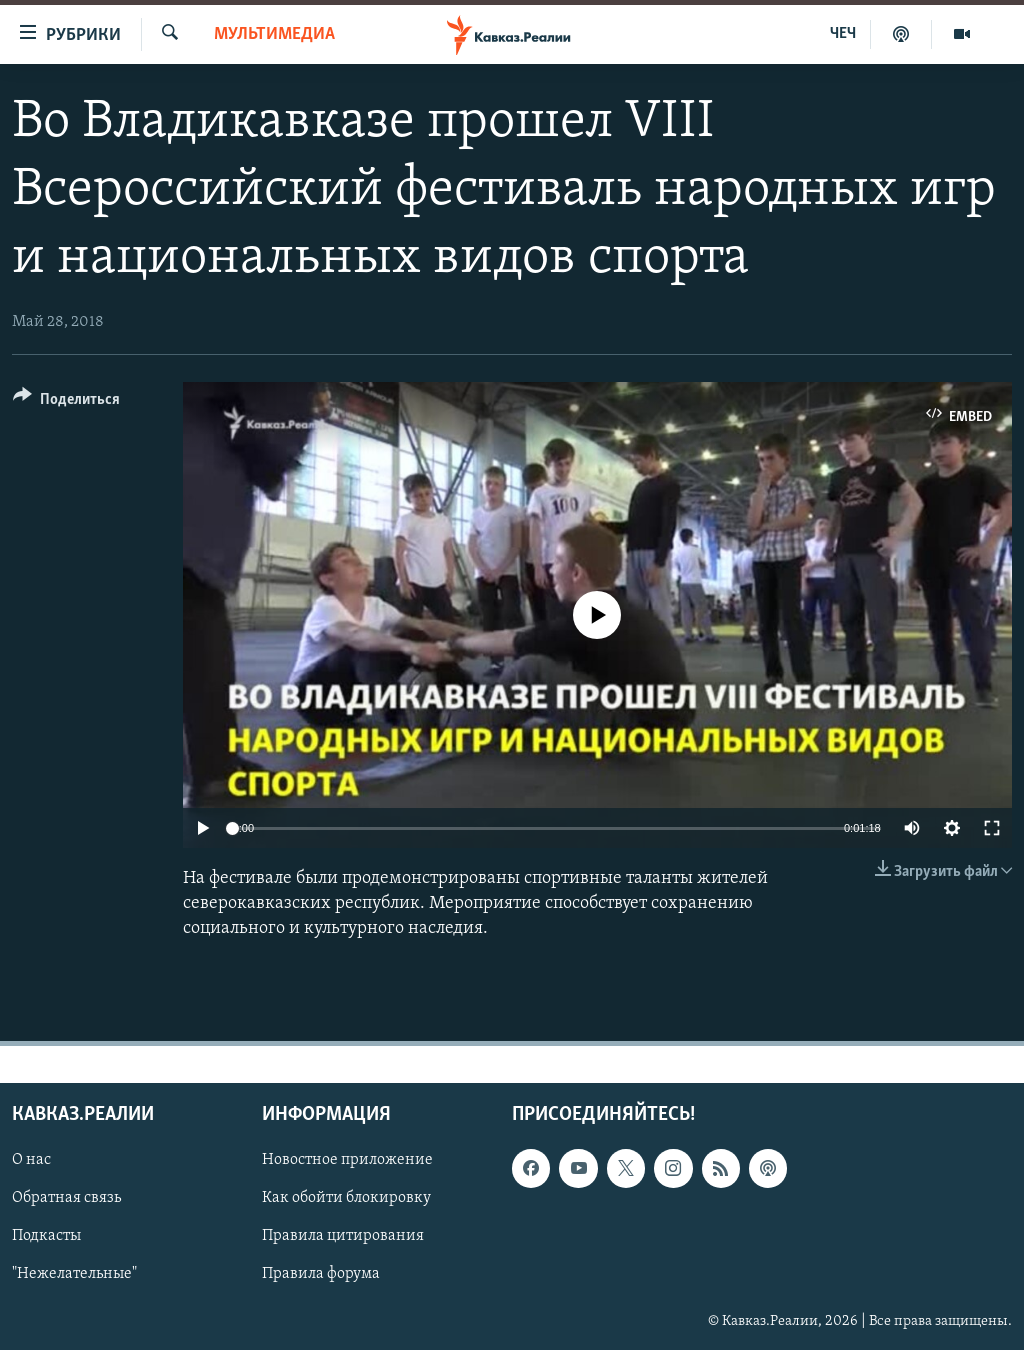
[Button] (66, 402)
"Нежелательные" (74, 1274)
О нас (31, 1160)
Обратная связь (66, 1198)
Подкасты (46, 1236)
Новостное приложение (347, 1160)
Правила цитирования (343, 1236)
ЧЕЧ (843, 34)
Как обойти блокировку (346, 1198)
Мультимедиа (274, 34)
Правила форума (321, 1274)
